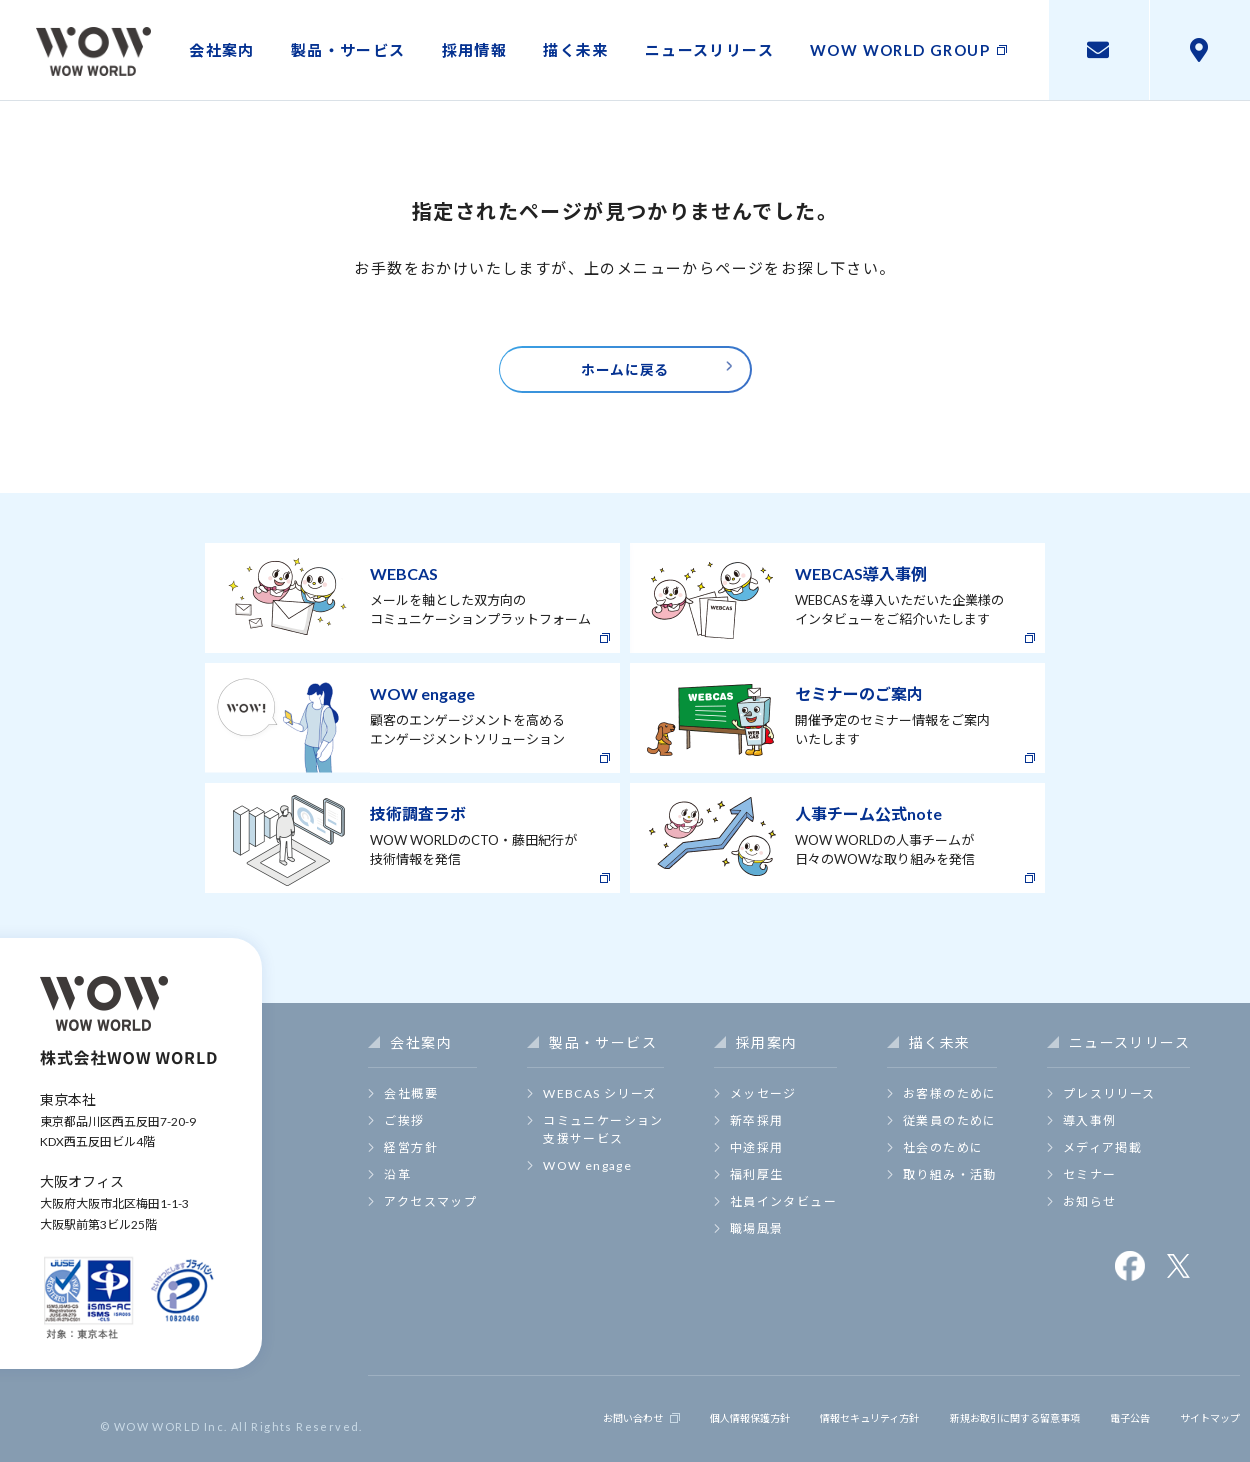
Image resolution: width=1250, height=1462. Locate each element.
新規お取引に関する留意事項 (972, 1425)
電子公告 (1110, 1425)
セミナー (1090, 1187)
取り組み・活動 (950, 1187)
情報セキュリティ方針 (795, 1425)
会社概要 (411, 1106)
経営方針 (411, 1160)
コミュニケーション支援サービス (603, 1142)
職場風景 (757, 1241)
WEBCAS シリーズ (599, 1106)
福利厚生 (757, 1187)
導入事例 (1090, 1133)
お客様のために (950, 1106)
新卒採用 (757, 1133)
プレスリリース (1109, 1106)
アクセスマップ (430, 1214)
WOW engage (587, 1178)
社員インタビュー (783, 1214)
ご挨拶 (404, 1133)
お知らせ (1090, 1214)
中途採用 (757, 1160)
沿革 (397, 1187)
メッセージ (763, 1106)
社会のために (943, 1160)
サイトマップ (1200, 1425)
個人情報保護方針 (652, 1425)
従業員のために (950, 1133)
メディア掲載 (1102, 1160)
